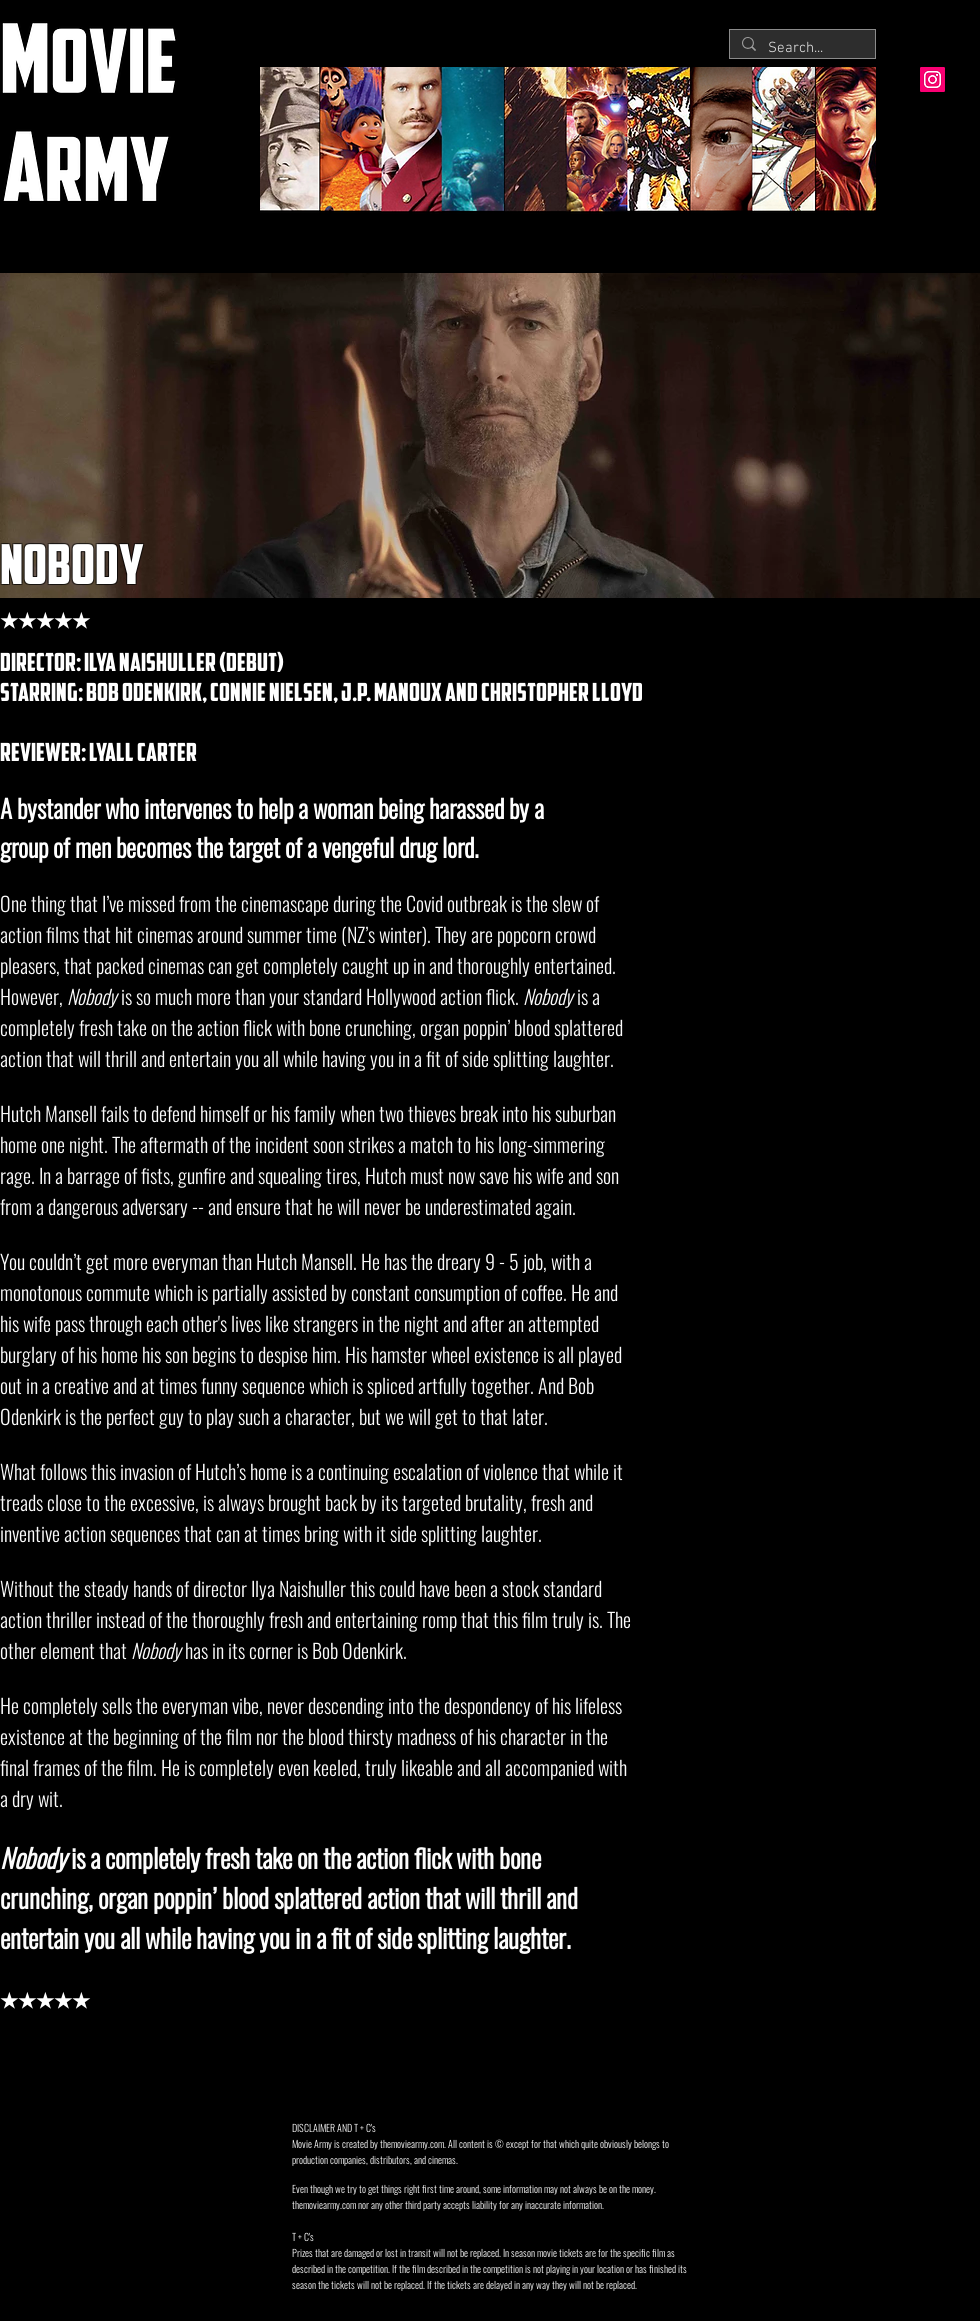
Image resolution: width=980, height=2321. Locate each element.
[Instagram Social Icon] (932, 79)
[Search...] (800, 48)
